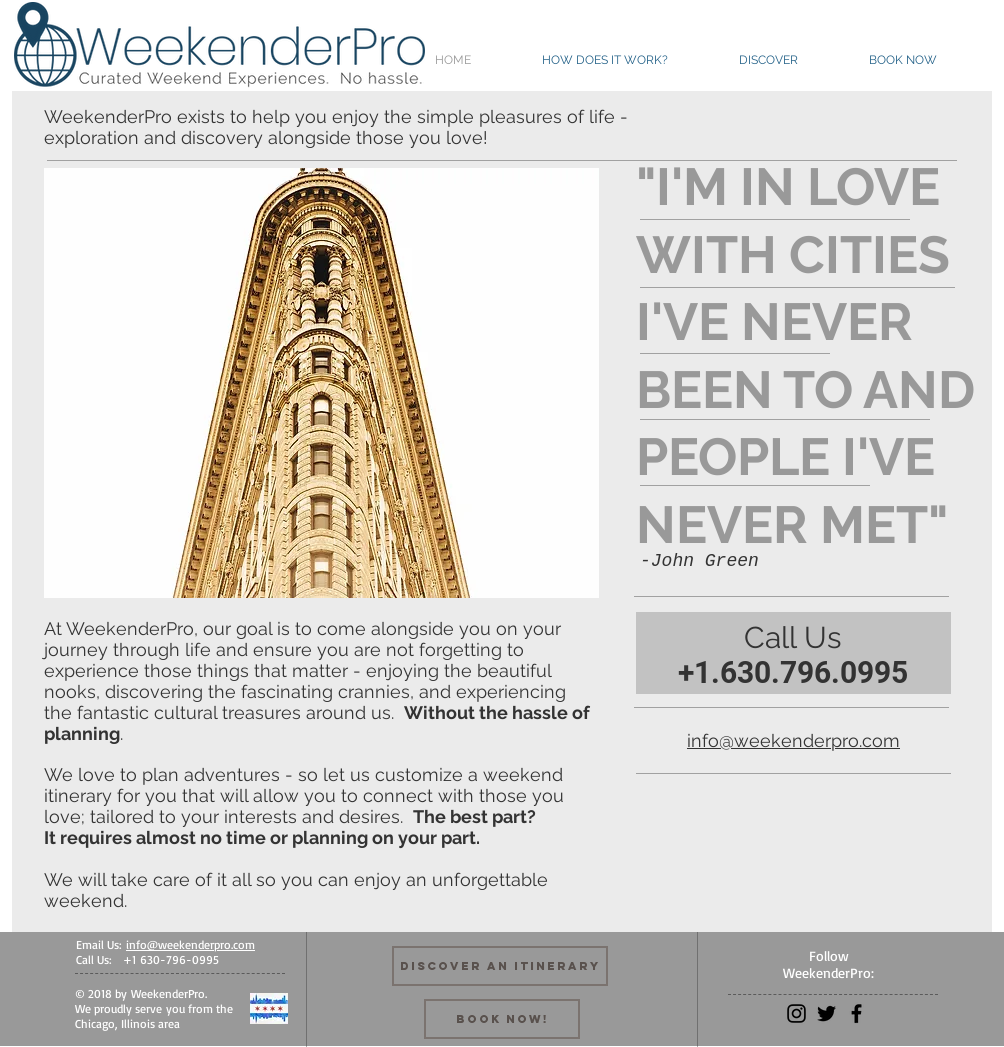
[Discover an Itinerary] (500, 966)
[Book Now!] (502, 1019)
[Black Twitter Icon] (826, 1013)
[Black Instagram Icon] (796, 1013)
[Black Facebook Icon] (856, 1013)
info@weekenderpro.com (793, 740)
